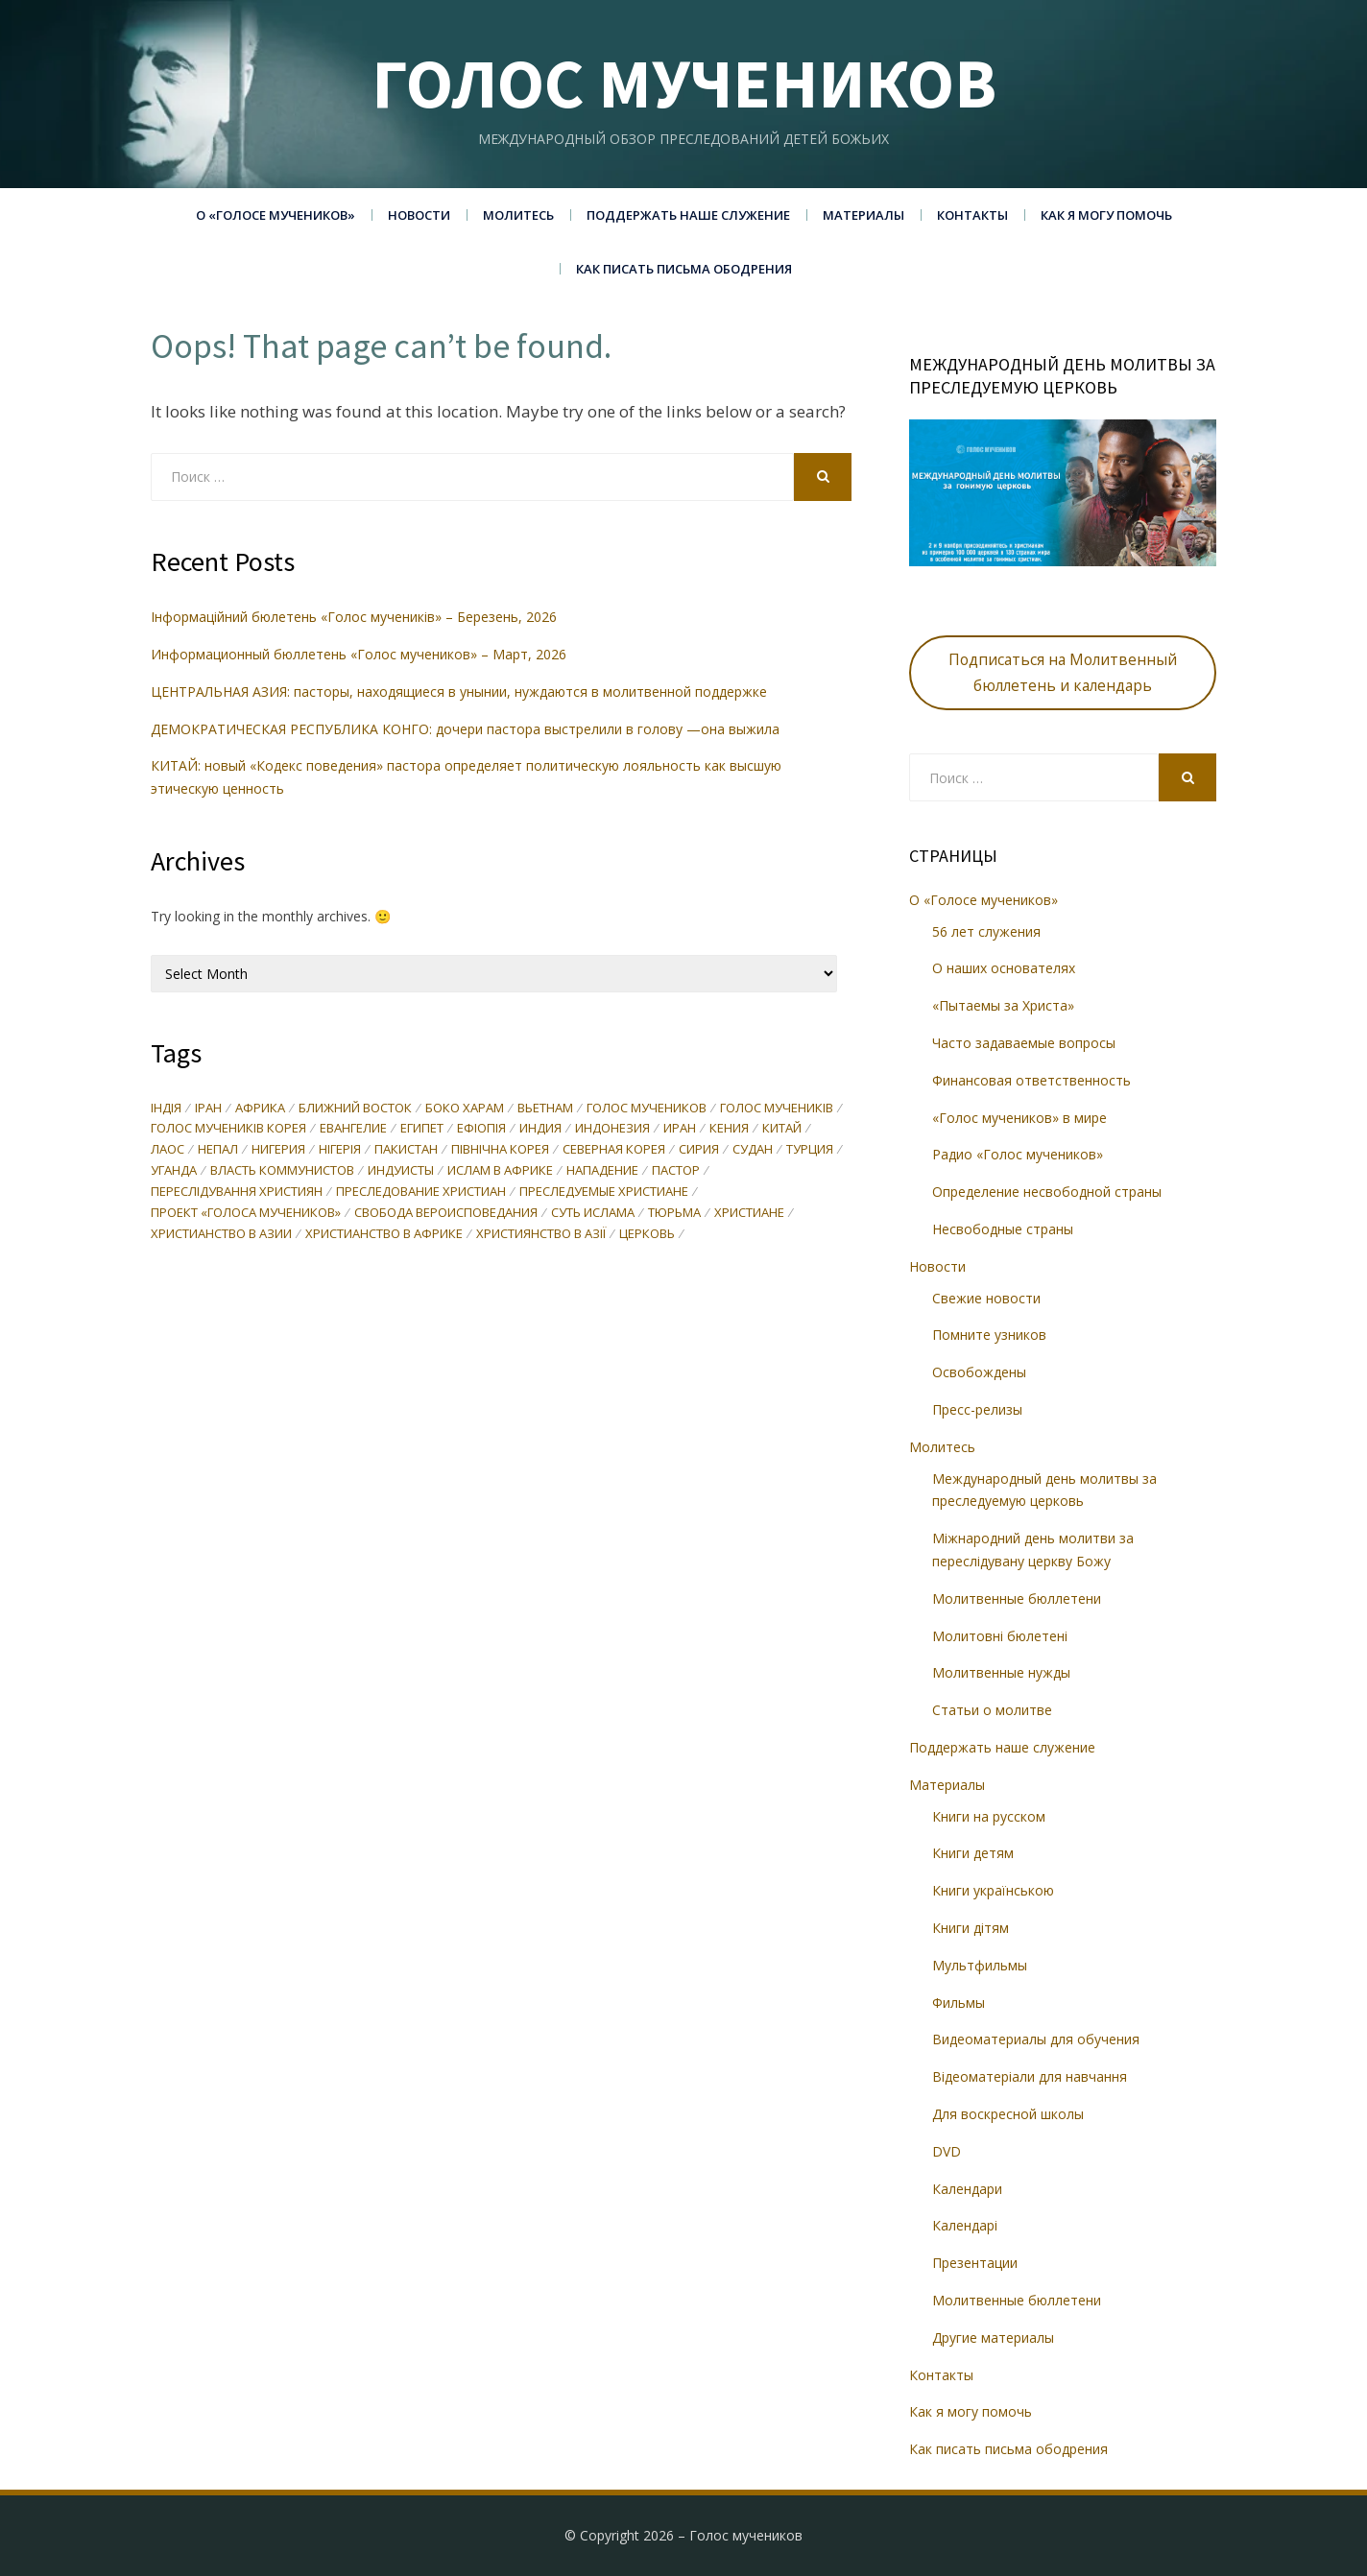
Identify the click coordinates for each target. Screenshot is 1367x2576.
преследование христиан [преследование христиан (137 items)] (421, 1193)
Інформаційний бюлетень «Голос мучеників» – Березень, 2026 (354, 617)
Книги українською (993, 1890)
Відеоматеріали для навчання (1029, 2076)
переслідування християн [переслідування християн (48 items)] (237, 1193)
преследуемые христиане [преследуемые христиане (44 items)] (603, 1193)
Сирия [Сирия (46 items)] (699, 1150)
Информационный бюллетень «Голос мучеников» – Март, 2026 (358, 654)
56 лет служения (986, 931)
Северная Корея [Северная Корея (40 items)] (614, 1150)
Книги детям (973, 1853)
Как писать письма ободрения (684, 268)
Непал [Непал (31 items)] (218, 1150)
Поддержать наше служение (688, 215)
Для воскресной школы (1008, 2114)
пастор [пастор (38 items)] (676, 1172)
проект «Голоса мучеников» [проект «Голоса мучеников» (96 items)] (246, 1214)
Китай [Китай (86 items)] (782, 1129)
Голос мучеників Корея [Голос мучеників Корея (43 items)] (228, 1129)
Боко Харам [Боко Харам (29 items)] (464, 1108)
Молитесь (518, 215)
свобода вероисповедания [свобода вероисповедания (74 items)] (446, 1214)
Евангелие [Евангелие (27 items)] (353, 1129)
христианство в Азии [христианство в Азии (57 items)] (221, 1235)
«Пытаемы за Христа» (1003, 1005)
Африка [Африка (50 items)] (260, 1108)
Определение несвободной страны (1047, 1191)
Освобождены (979, 1372)
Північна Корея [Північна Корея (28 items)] (500, 1150)
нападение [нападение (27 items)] (602, 1172)
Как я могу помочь (1106, 215)
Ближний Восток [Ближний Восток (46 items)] (355, 1108)
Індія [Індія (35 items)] (166, 1108)
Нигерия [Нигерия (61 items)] (278, 1150)
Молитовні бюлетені (999, 1636)
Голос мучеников (684, 83)
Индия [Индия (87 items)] (540, 1129)
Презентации (975, 2263)
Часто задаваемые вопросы (1023, 1043)
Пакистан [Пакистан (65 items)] (406, 1150)
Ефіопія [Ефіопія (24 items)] (481, 1129)
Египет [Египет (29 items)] (422, 1129)
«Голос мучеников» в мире (1019, 1118)
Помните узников (989, 1334)
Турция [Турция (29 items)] (809, 1150)
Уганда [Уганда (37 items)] (174, 1172)
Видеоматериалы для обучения (1035, 2039)
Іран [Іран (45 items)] (208, 1108)
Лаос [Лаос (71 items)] (167, 1150)
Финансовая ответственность (1031, 1080)
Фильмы (958, 2002)
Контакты (972, 215)
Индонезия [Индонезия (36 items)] (612, 1129)
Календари (967, 2189)
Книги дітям (970, 1928)
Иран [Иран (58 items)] (679, 1129)
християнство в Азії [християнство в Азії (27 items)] (541, 1235)
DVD (946, 2151)
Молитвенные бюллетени (1016, 1598)
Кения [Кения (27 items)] (729, 1129)
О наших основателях (1003, 968)
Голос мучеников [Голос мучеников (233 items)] (647, 1108)
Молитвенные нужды (1001, 1672)
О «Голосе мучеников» (275, 215)
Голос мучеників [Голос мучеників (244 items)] (776, 1108)
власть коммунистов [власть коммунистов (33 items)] (282, 1172)
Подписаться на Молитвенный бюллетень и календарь (1062, 672)
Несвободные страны (1002, 1229)
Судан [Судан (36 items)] (752, 1150)
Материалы (863, 215)
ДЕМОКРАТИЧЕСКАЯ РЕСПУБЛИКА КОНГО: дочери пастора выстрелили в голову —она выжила (467, 729)
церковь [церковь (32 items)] (647, 1235)
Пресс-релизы (977, 1409)
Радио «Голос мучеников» (1017, 1154)
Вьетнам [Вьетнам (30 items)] (545, 1108)
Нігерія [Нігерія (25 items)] (340, 1150)
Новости (419, 215)
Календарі (964, 2225)
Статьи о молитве (992, 1710)
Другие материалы (993, 2337)
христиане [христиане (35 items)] (749, 1214)
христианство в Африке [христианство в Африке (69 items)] (384, 1235)
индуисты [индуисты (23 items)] (401, 1172)
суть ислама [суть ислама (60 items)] (593, 1214)
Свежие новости (986, 1298)
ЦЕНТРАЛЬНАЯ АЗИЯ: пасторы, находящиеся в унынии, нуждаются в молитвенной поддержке (461, 691)
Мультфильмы (979, 1965)
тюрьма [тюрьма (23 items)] (674, 1214)
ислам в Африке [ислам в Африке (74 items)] (500, 1172)
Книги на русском (988, 1816)
